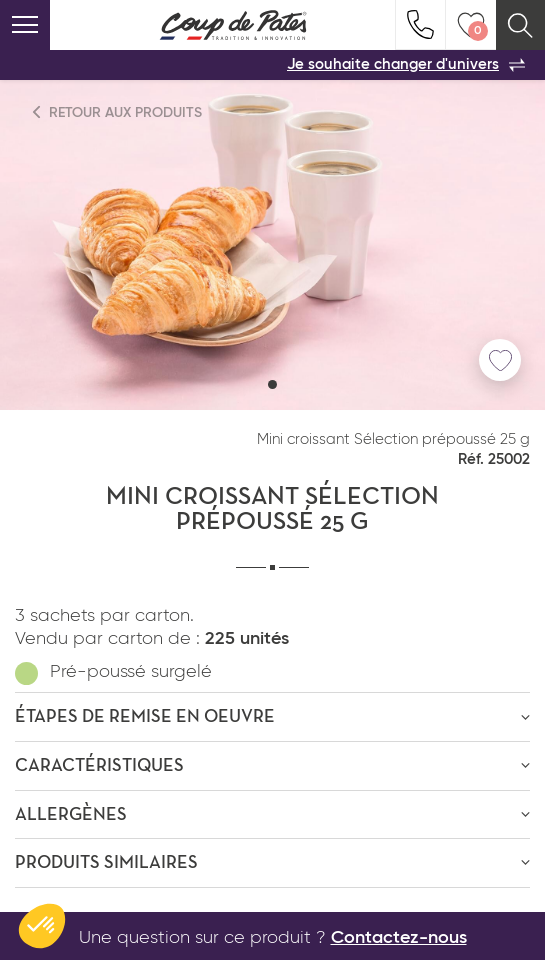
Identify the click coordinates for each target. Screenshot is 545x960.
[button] (272, 384)
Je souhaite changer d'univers (406, 65)
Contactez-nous (399, 938)
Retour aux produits (118, 112)
